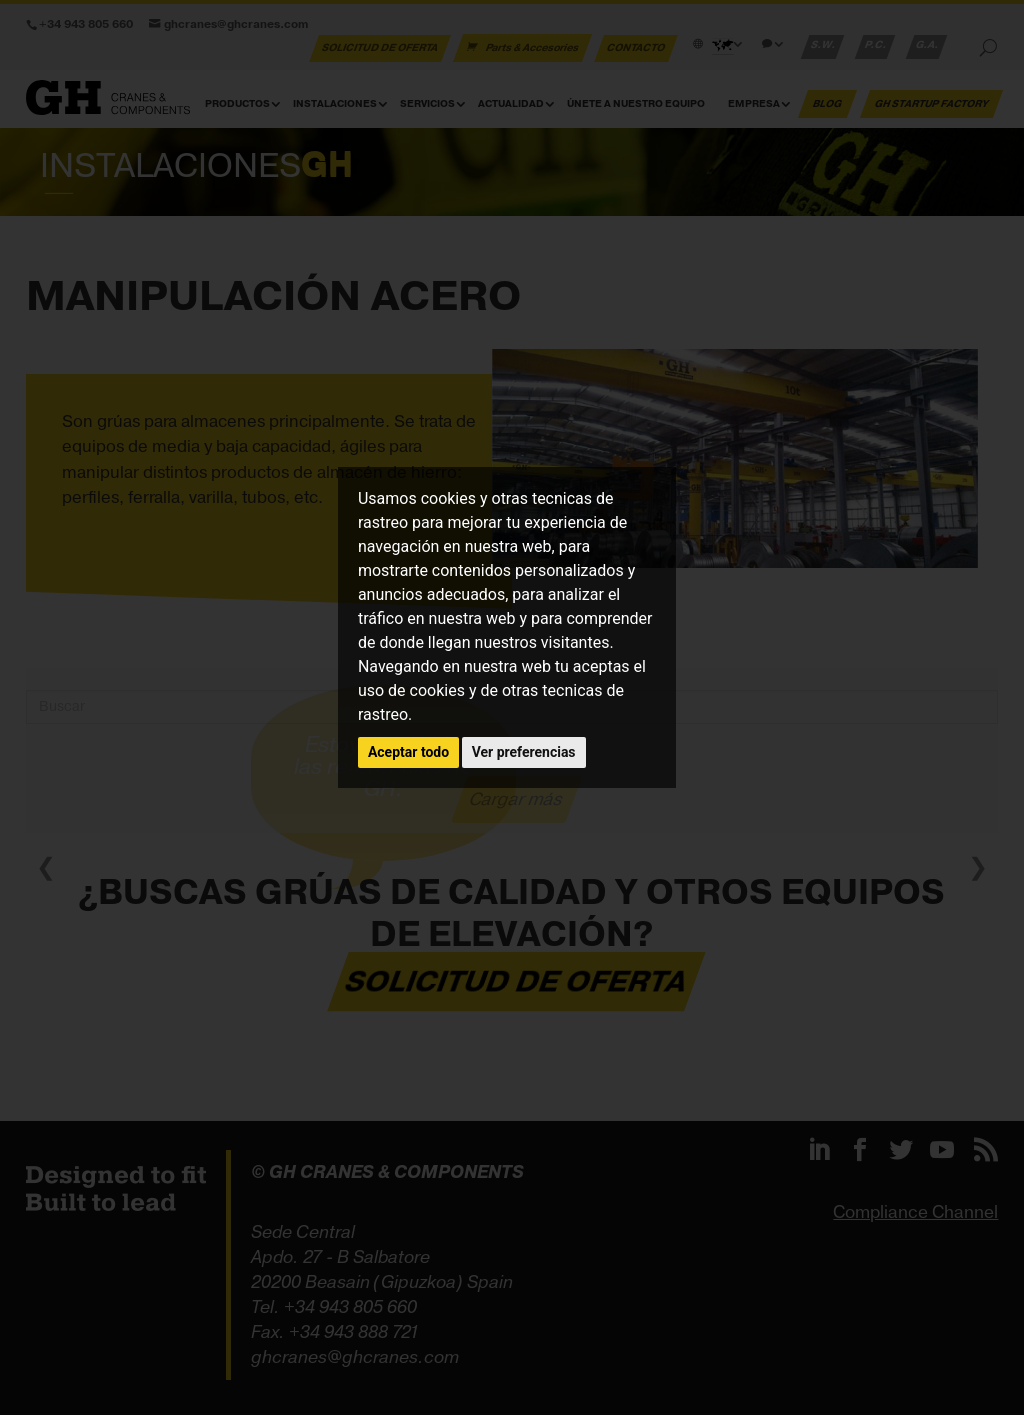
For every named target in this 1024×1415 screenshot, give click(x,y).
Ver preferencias (524, 752)
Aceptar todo (408, 752)
